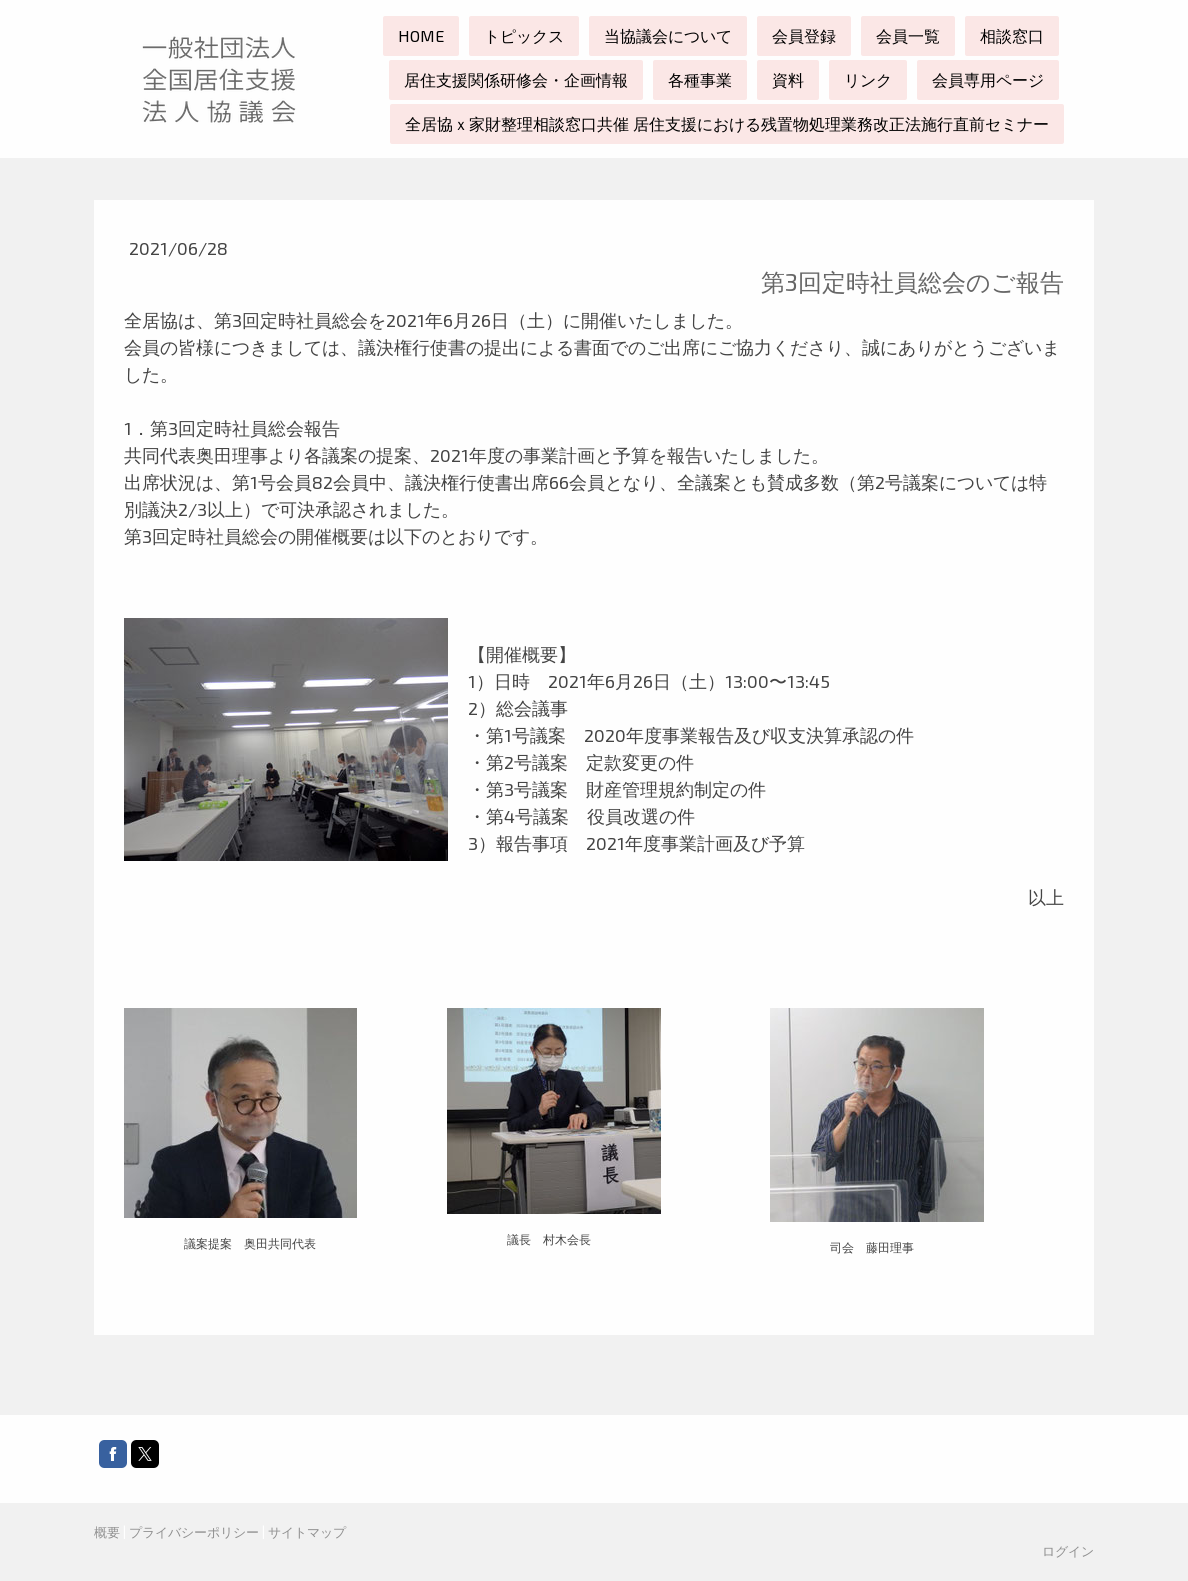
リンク (868, 79)
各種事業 (700, 79)
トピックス (524, 35)
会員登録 (804, 35)
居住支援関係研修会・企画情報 (516, 79)
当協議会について (668, 35)
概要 (107, 1532)
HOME (421, 35)
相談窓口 (1012, 35)
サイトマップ (307, 1532)
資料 (788, 79)
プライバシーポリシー (194, 1532)
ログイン (1068, 1551)
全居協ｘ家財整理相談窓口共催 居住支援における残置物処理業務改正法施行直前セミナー (727, 123)
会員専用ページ (988, 79)
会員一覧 (908, 35)
